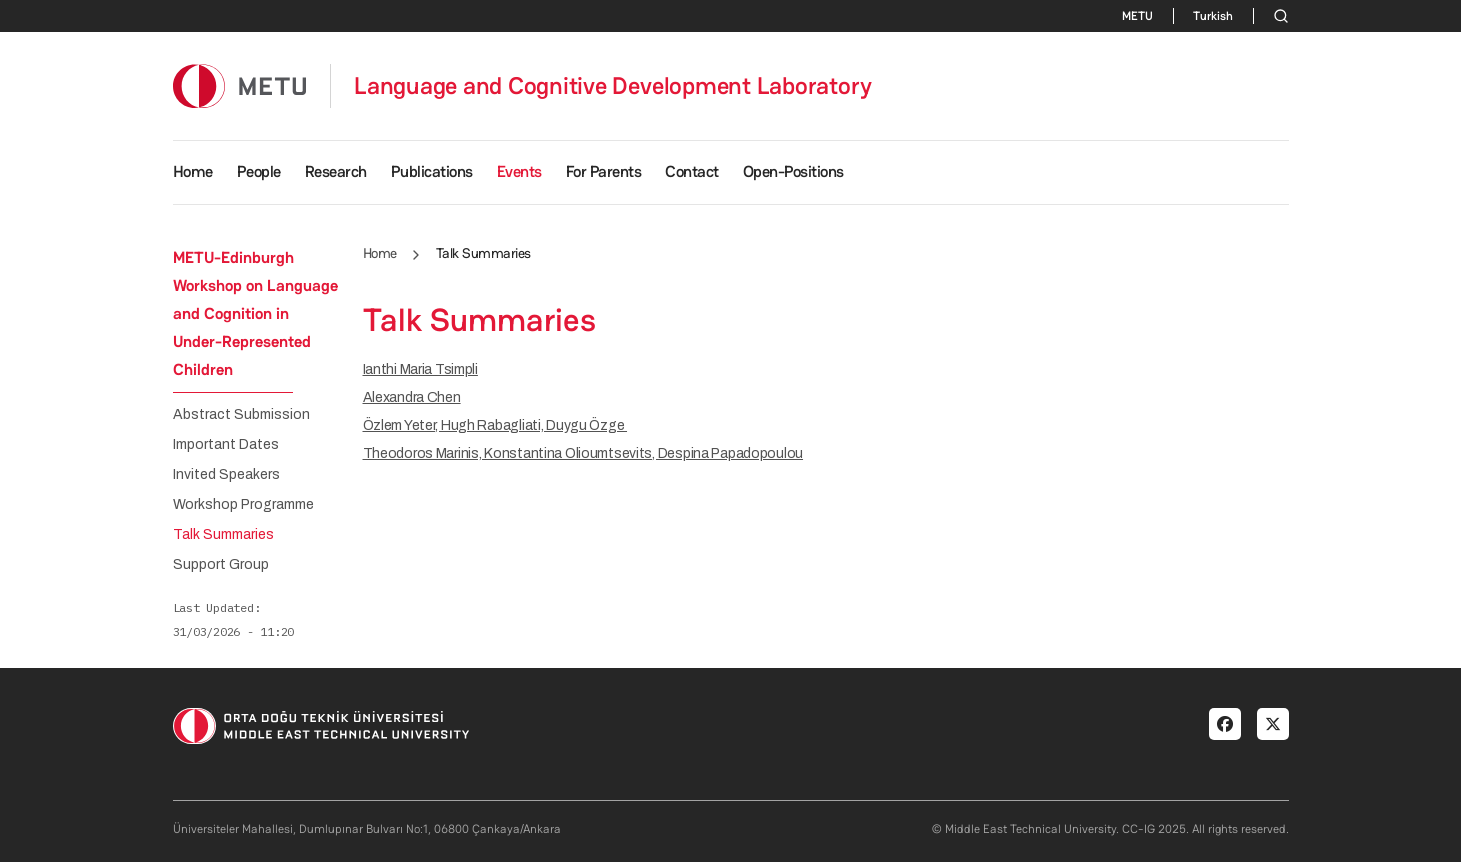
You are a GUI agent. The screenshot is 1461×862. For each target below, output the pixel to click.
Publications (432, 171)
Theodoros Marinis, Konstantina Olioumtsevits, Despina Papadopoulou (583, 453)
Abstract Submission (241, 415)
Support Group (221, 565)
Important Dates (226, 445)
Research (336, 171)
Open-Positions (793, 171)
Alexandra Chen (412, 397)
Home (193, 171)
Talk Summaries (223, 535)
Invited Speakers (226, 475)
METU (1137, 16)
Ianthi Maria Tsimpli (420, 369)
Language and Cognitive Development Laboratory (613, 86)
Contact (692, 171)
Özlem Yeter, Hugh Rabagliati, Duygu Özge (495, 425)
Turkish (1213, 16)
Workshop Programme (243, 505)
